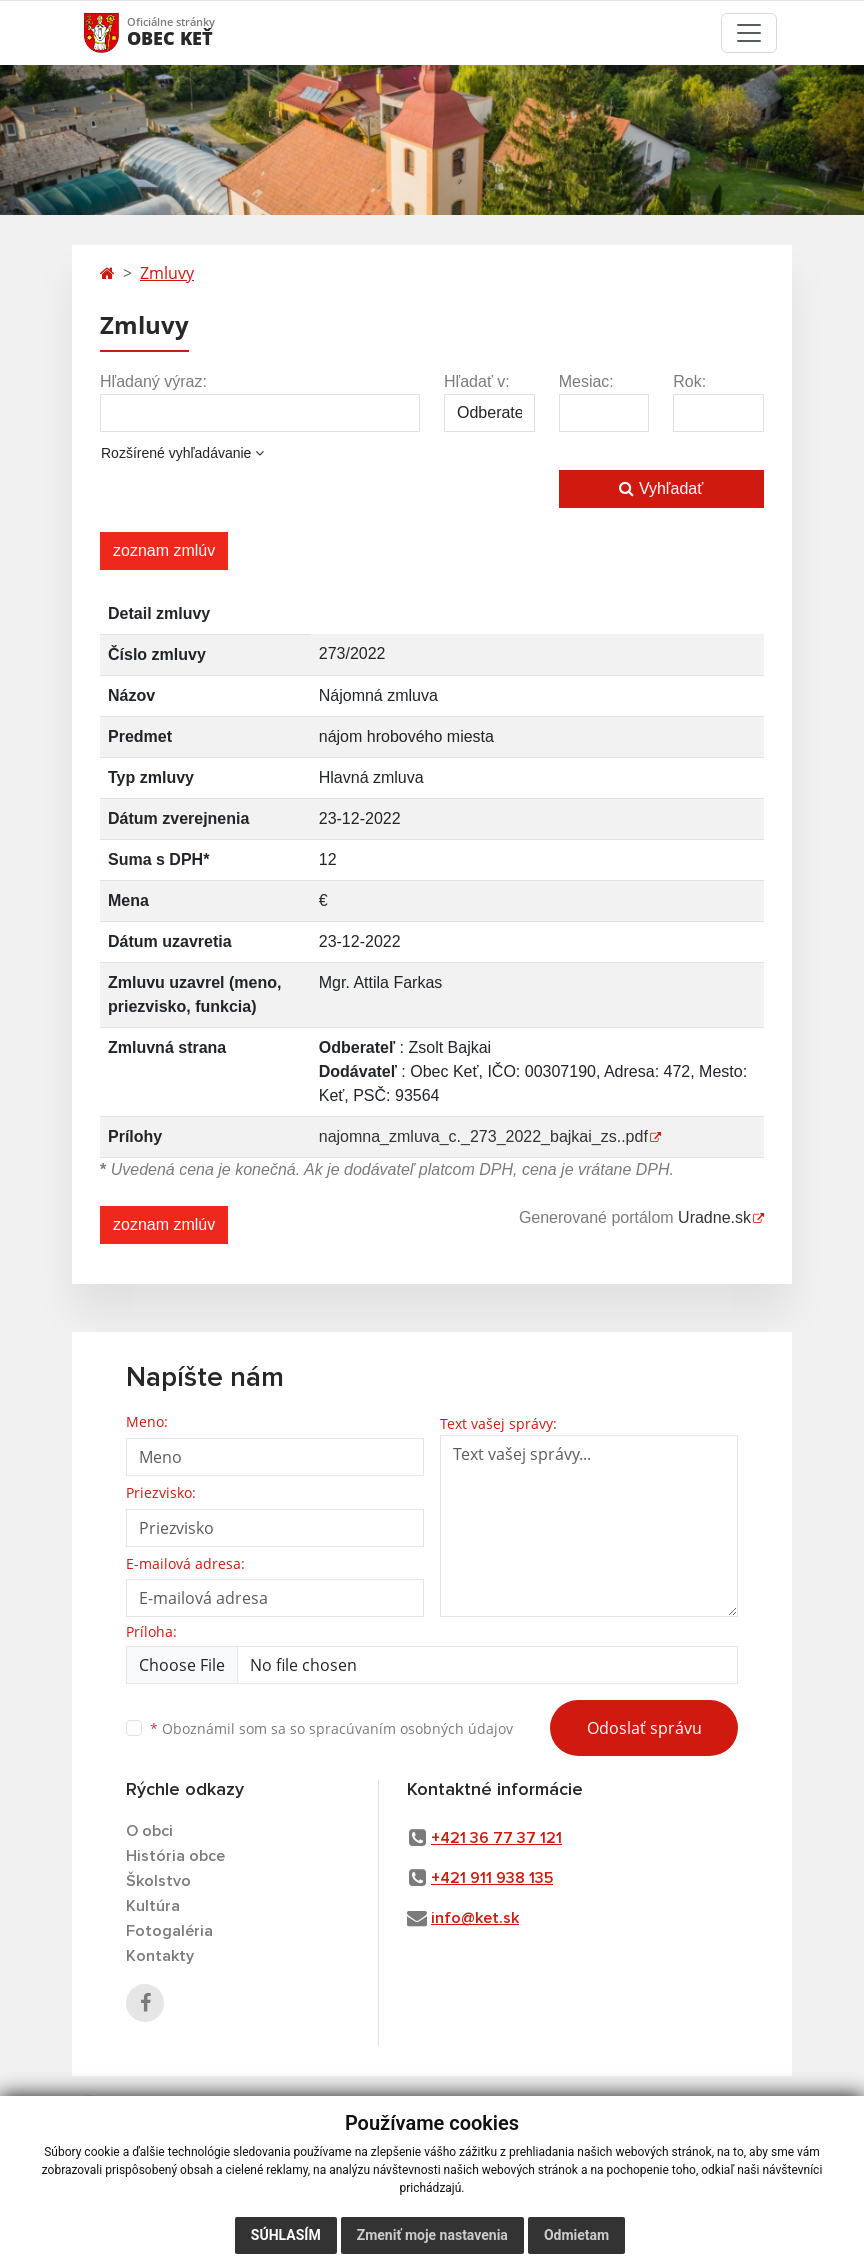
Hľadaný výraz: (153, 381)
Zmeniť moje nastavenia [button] (432, 2235)
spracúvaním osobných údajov (411, 1728)
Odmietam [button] (576, 2235)
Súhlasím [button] (286, 2235)
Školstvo (158, 1881)
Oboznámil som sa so (331, 1728)
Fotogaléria (169, 1931)
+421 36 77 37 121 (496, 1838)
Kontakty (160, 1956)
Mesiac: (586, 381)
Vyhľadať (661, 488)
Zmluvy (167, 273)
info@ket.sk (475, 1918)
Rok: (689, 381)
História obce (175, 1856)
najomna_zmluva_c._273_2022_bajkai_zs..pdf (483, 1136)
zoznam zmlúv (164, 550)
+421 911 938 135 (492, 1878)
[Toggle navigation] (749, 33)
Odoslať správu (644, 1728)
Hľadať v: (477, 381)
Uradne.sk (714, 1217)
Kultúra (153, 1906)
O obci (149, 1831)
